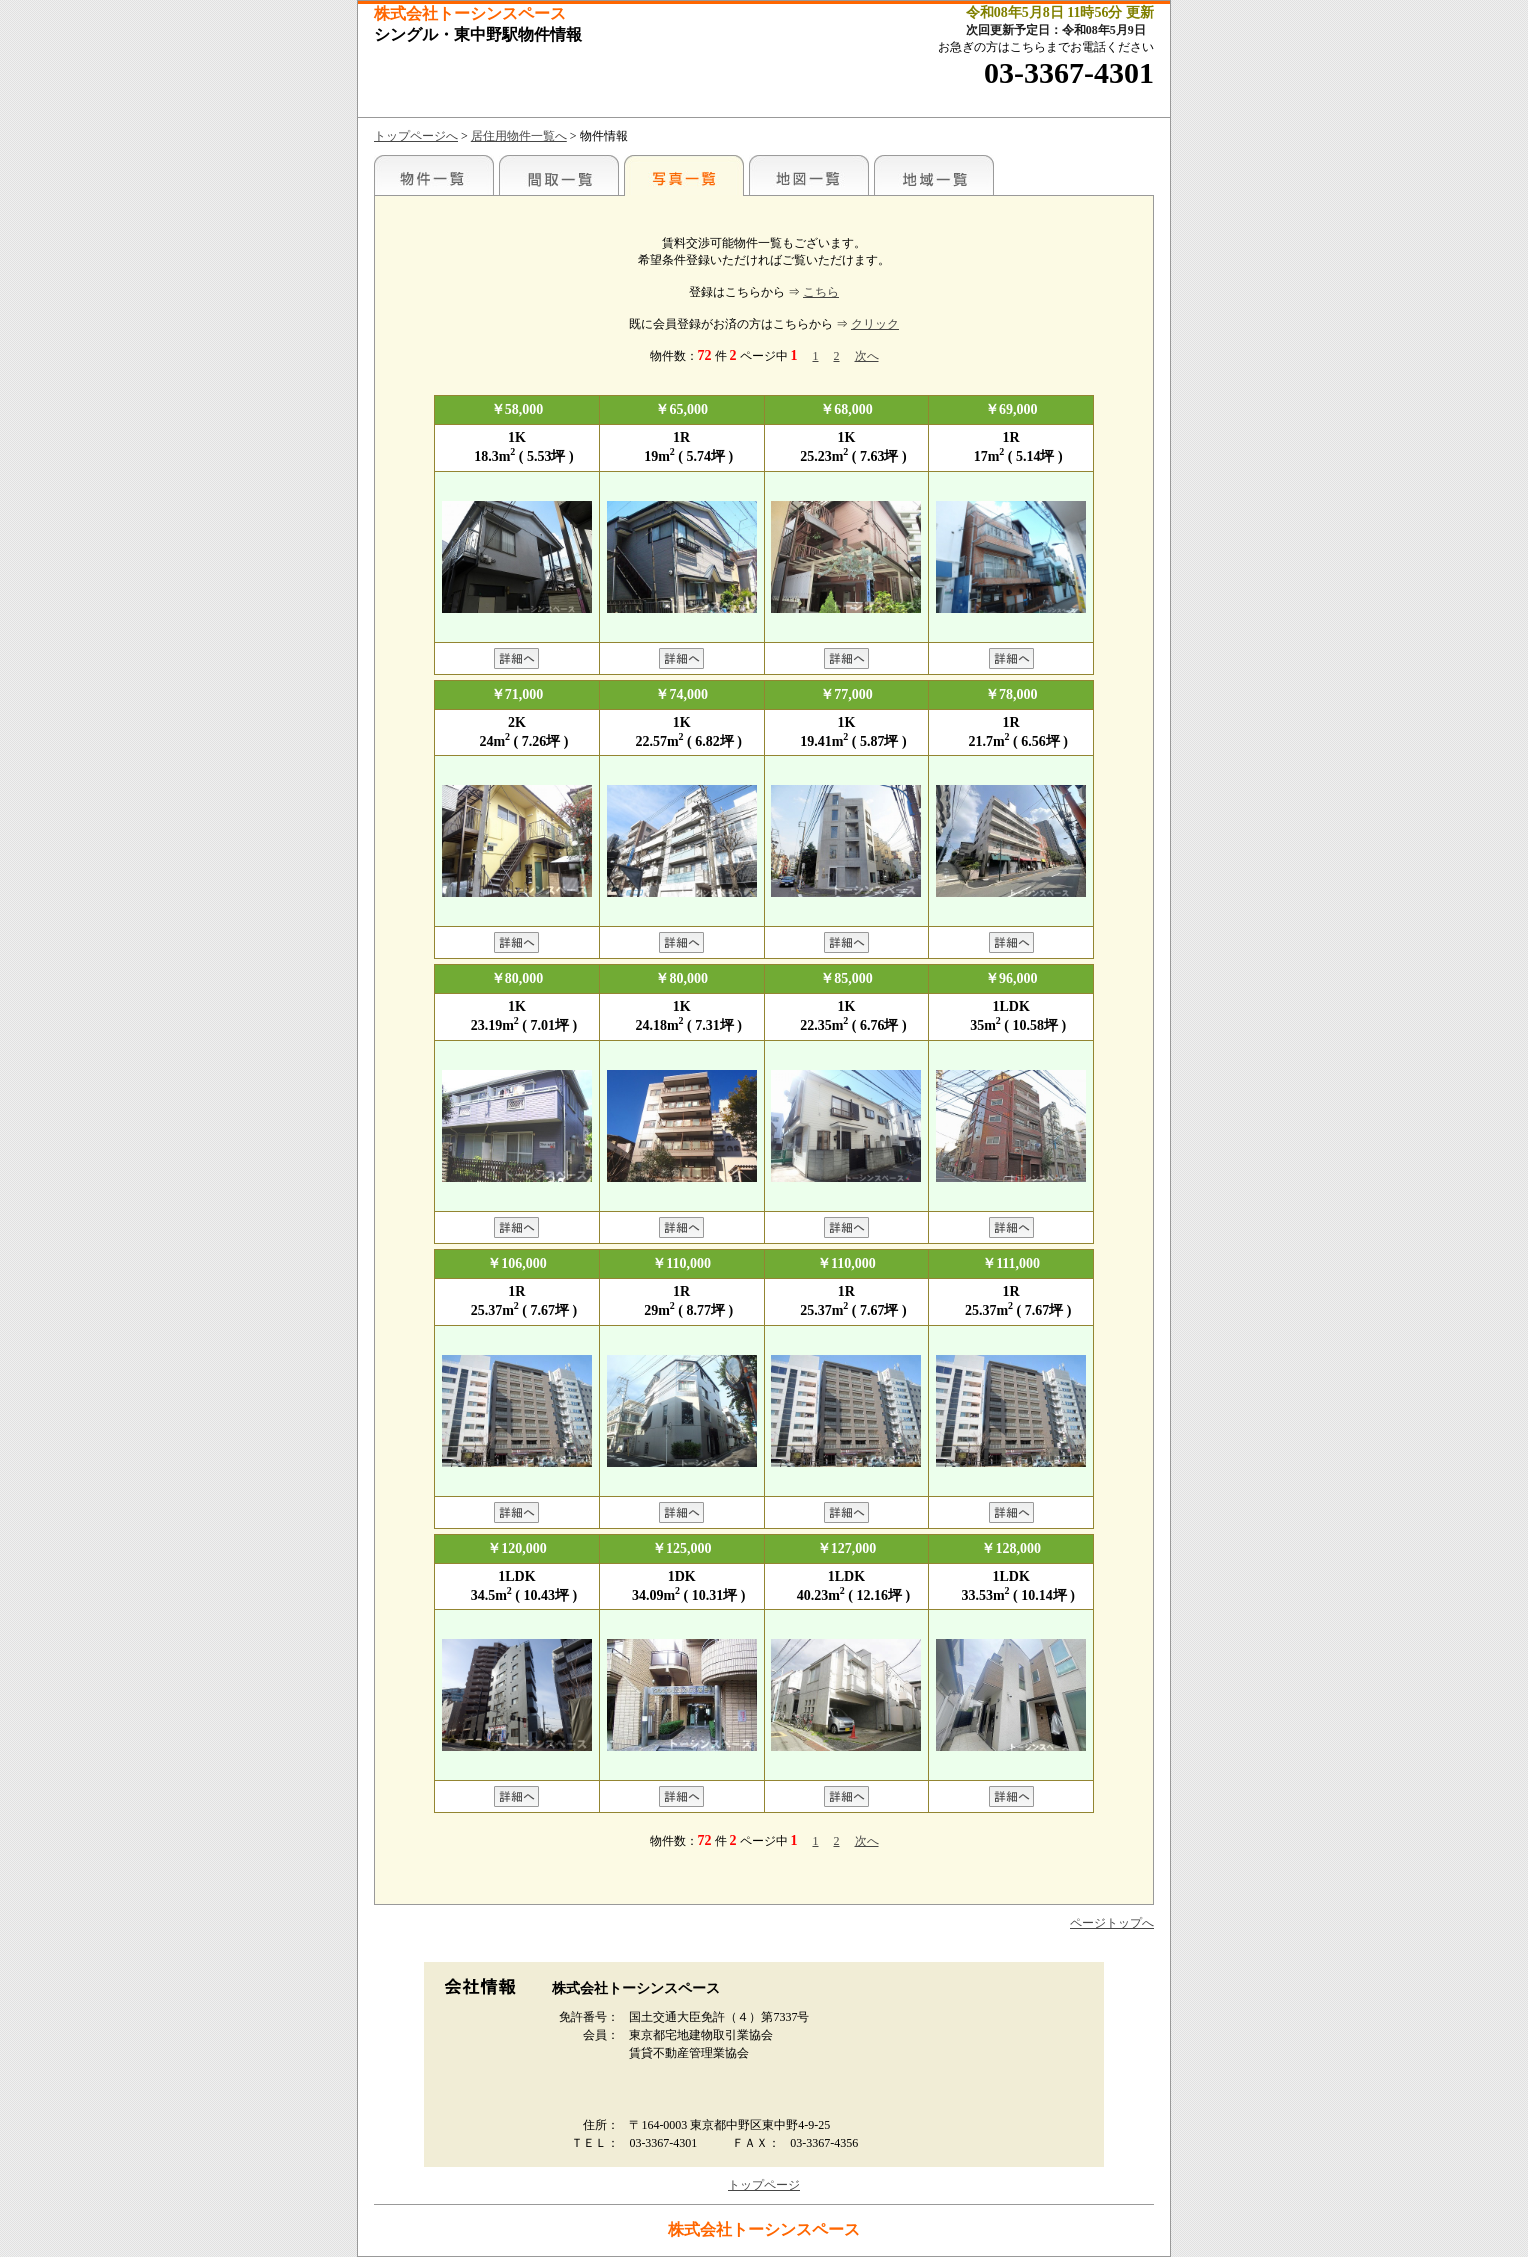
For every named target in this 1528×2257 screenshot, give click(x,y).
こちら (821, 292)
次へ (867, 356)
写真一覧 (684, 175)
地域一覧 (934, 175)
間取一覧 (559, 175)
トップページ (764, 2185)
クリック (875, 324)
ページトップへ (1112, 1923)
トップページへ (416, 136)
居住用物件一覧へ (519, 136)
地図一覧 (809, 175)
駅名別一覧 (434, 175)
